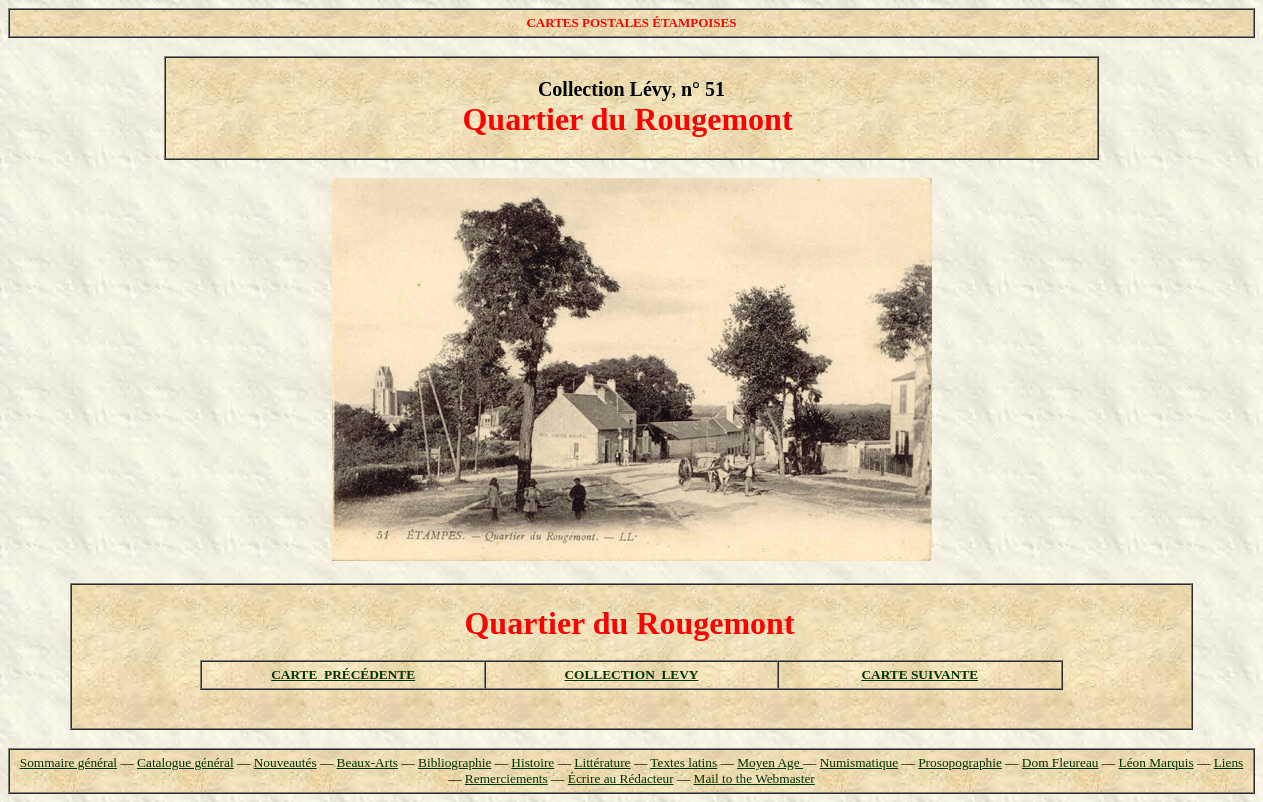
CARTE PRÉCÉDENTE (343, 674)
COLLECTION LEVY (631, 674)
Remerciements (506, 778)
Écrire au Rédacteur (621, 778)
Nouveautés (285, 762)
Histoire (532, 762)
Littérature (602, 762)
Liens (1229, 762)
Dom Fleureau (1060, 762)
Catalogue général (185, 762)
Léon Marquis (1155, 762)
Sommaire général (68, 762)
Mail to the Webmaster (754, 778)
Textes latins (683, 762)
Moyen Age (770, 762)
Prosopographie (960, 762)
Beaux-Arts (367, 762)
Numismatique (859, 762)
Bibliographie (454, 762)
